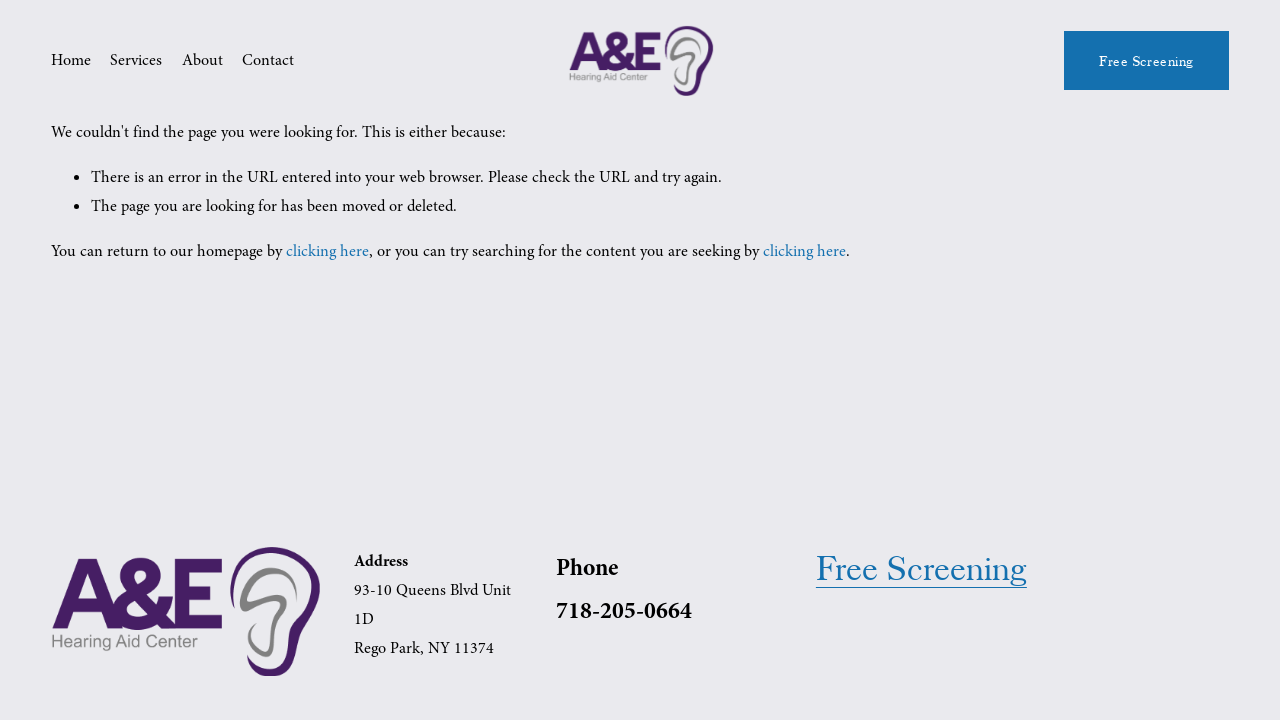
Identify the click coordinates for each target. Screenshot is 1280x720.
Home (71, 60)
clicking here (327, 251)
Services (136, 60)
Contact (268, 60)
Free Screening (1146, 61)
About (202, 60)
